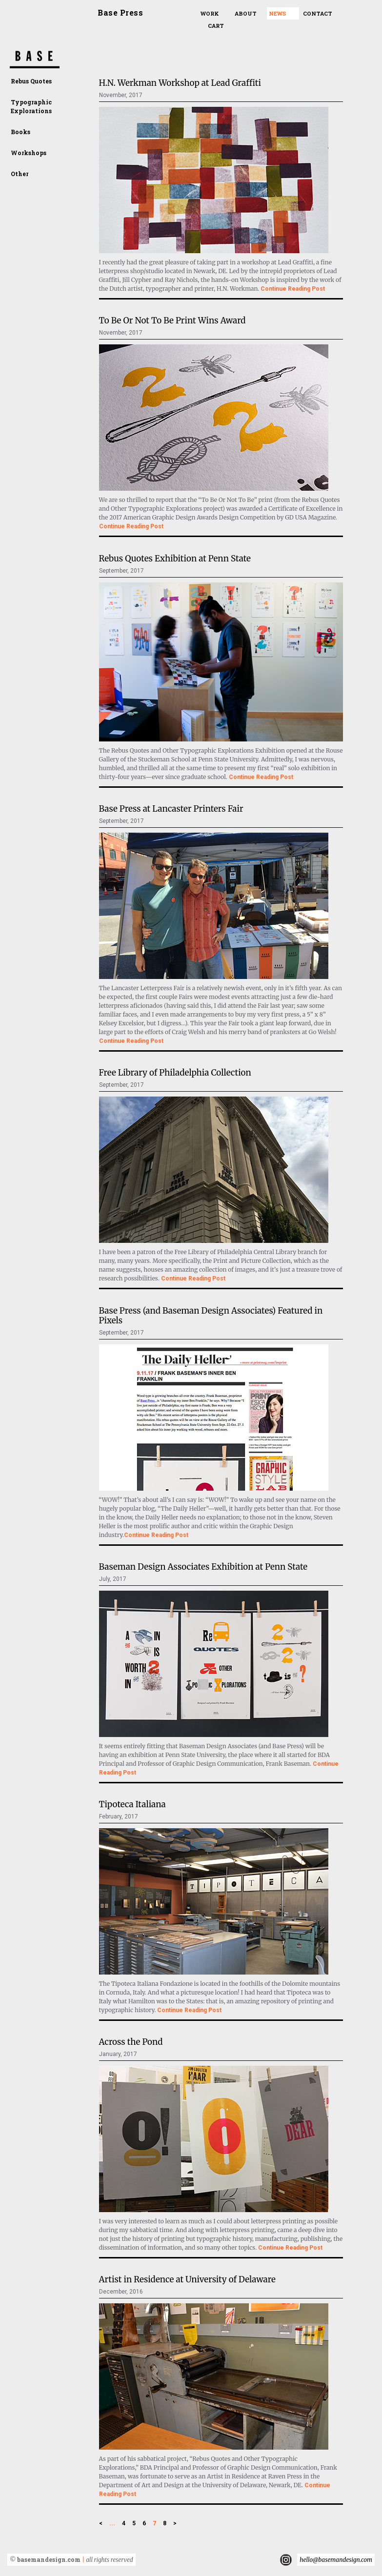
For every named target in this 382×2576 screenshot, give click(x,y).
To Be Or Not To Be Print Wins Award (172, 320)
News (277, 13)
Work (210, 13)
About (246, 13)
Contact (317, 13)
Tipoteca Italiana (132, 1804)
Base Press (120, 12)
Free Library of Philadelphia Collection (175, 1072)
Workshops (28, 153)
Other (19, 174)
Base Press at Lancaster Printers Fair (171, 808)
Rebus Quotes (31, 81)
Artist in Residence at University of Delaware (187, 2279)
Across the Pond (131, 2042)
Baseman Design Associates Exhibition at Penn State (203, 1566)
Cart (216, 25)
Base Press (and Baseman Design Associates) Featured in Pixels (211, 1315)
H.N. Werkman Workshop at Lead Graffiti (180, 83)
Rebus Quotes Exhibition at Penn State (175, 558)
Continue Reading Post (293, 288)
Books (20, 132)
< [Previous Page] (100, 2523)
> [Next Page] (175, 2523)
